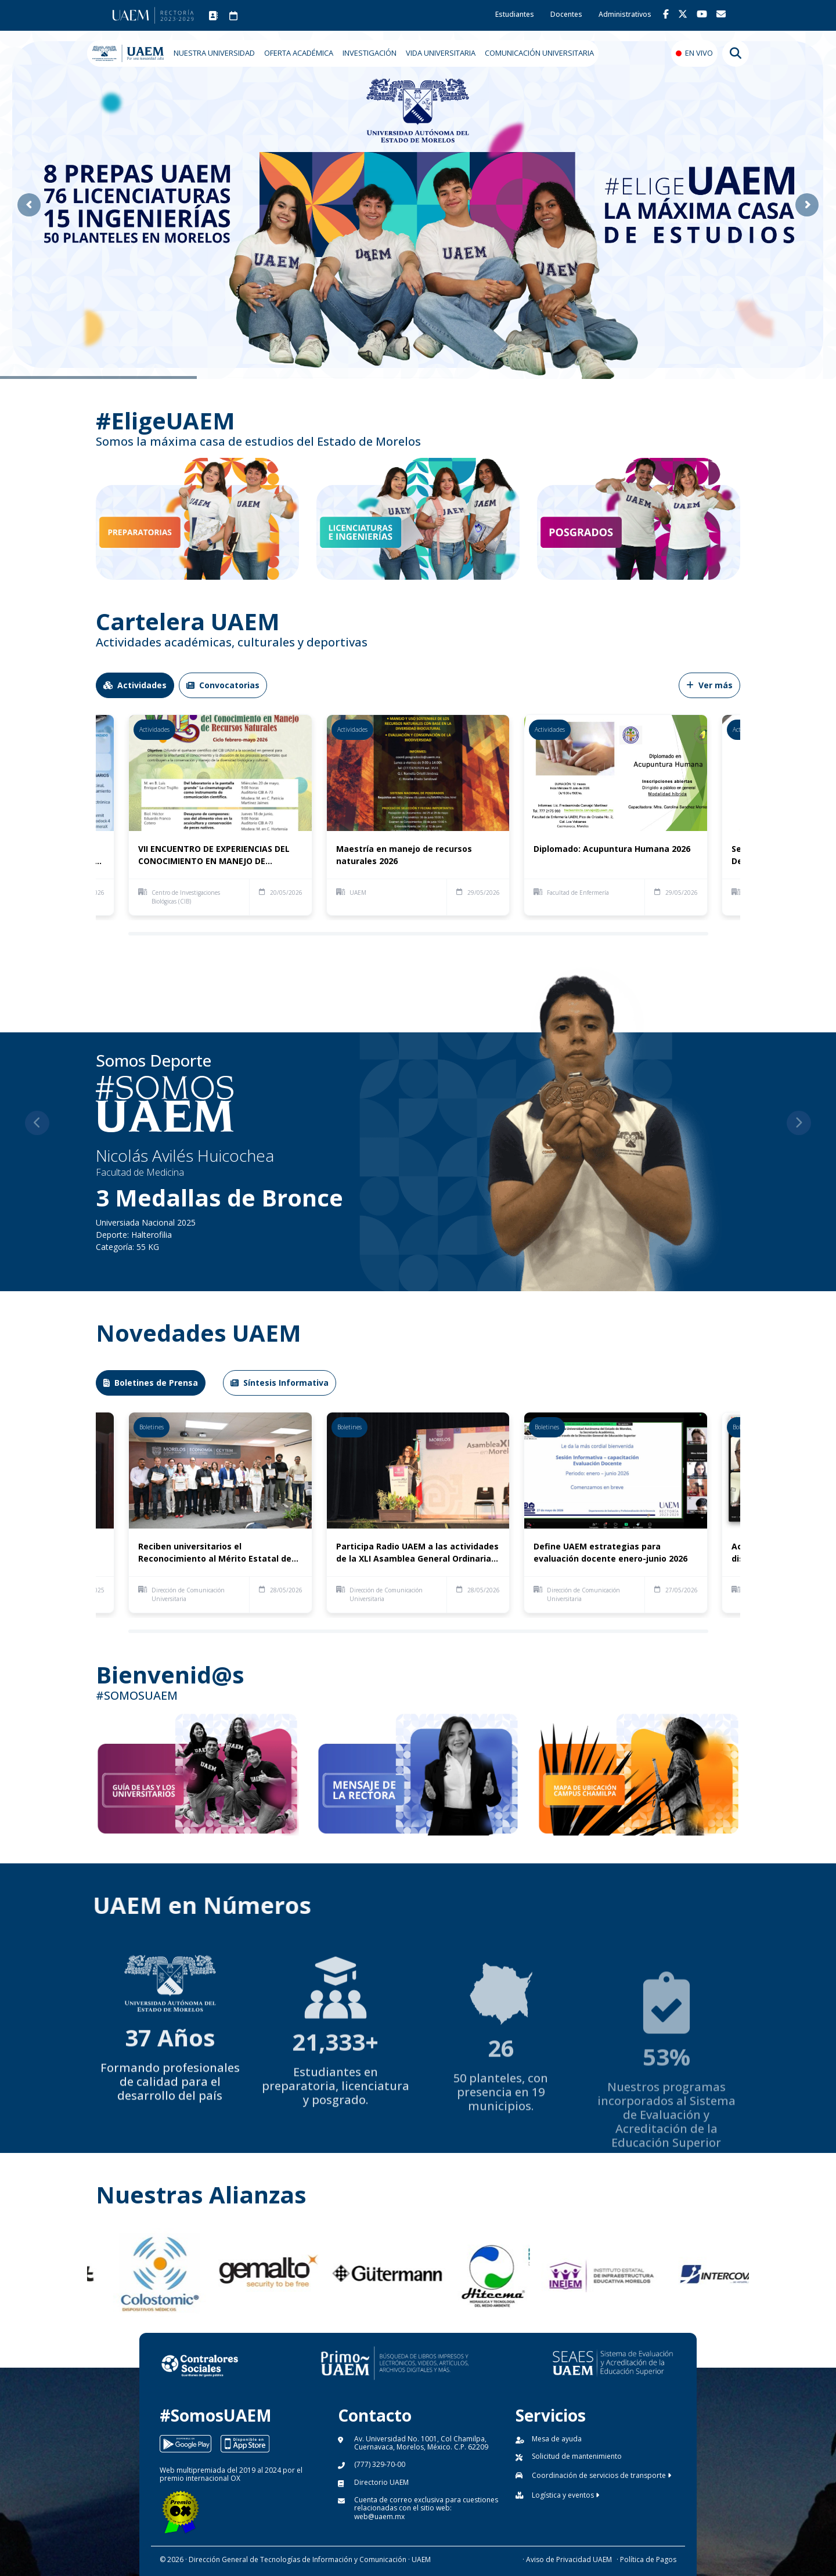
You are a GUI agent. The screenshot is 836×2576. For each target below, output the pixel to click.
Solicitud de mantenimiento (577, 2456)
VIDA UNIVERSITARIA (440, 53)
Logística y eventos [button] (565, 2495)
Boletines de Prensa (150, 1382)
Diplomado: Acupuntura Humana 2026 (612, 848)
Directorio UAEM (381, 2482)
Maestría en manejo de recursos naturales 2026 (404, 854)
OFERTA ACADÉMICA (298, 53)
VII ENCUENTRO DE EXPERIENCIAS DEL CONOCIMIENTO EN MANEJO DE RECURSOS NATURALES (214, 855)
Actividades (135, 685)
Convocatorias (223, 685)
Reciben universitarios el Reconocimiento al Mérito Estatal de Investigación (214, 1553)
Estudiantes (514, 14)
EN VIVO (699, 53)
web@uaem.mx (379, 2516)
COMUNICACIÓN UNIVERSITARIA (539, 53)
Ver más (709, 685)
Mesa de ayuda (557, 2439)
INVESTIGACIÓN (370, 53)
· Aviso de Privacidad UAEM (567, 2559)
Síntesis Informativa (279, 1382)
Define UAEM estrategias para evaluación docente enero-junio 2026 (610, 1552)
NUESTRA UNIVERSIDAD (214, 53)
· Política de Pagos (646, 2559)
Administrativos (625, 14)
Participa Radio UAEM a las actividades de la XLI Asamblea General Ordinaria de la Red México (417, 1553)
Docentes (566, 14)
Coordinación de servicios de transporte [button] (601, 2475)
